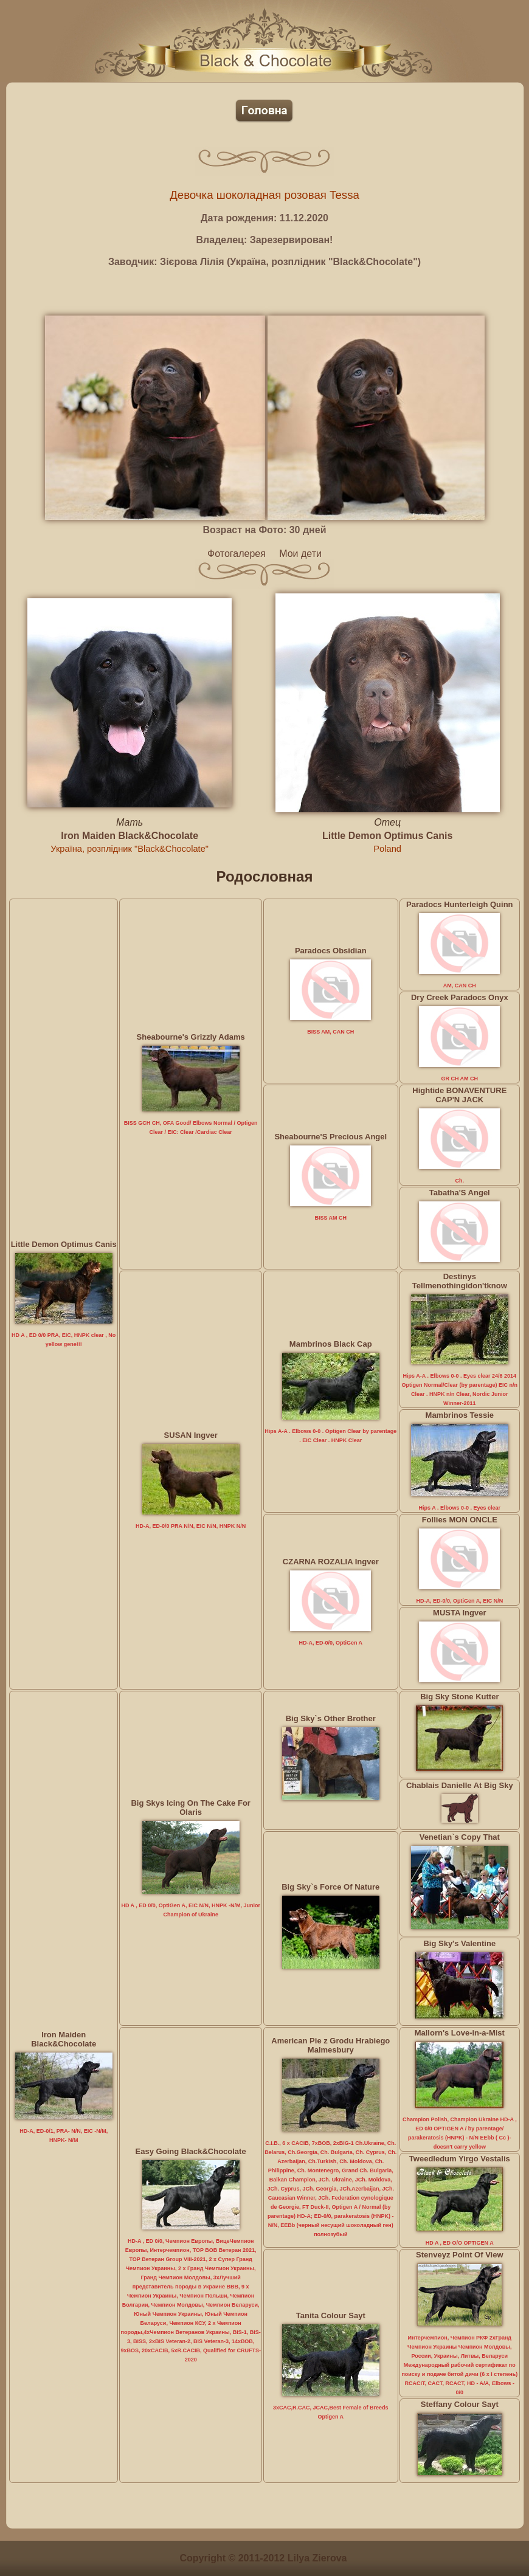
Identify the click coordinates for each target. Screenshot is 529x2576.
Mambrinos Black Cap (330, 1343)
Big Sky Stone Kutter (459, 1696)
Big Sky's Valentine (459, 1943)
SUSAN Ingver (191, 1435)
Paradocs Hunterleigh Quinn (459, 904)
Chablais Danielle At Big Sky (459, 1785)
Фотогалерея (236, 553)
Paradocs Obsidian (331, 950)
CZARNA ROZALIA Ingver (331, 1561)
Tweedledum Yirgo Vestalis (459, 2158)
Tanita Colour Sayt (330, 2315)
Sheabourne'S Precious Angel (330, 1136)
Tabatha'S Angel (459, 1192)
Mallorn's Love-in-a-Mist (460, 2032)
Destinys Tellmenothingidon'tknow (459, 1281)
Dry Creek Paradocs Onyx (459, 997)
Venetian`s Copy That (460, 1837)
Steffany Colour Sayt (460, 2404)
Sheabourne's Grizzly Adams (191, 1036)
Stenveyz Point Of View (459, 2254)
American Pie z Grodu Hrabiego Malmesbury (330, 2045)
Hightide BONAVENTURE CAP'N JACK (459, 1095)
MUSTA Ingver (459, 1612)
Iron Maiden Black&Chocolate (129, 835)
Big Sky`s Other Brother (331, 1718)
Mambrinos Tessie (460, 1415)
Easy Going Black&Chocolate (191, 2151)
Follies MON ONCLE (459, 1519)
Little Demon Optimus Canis (387, 835)
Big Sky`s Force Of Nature (330, 1886)
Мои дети (300, 553)
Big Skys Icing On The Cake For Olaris (191, 1807)
